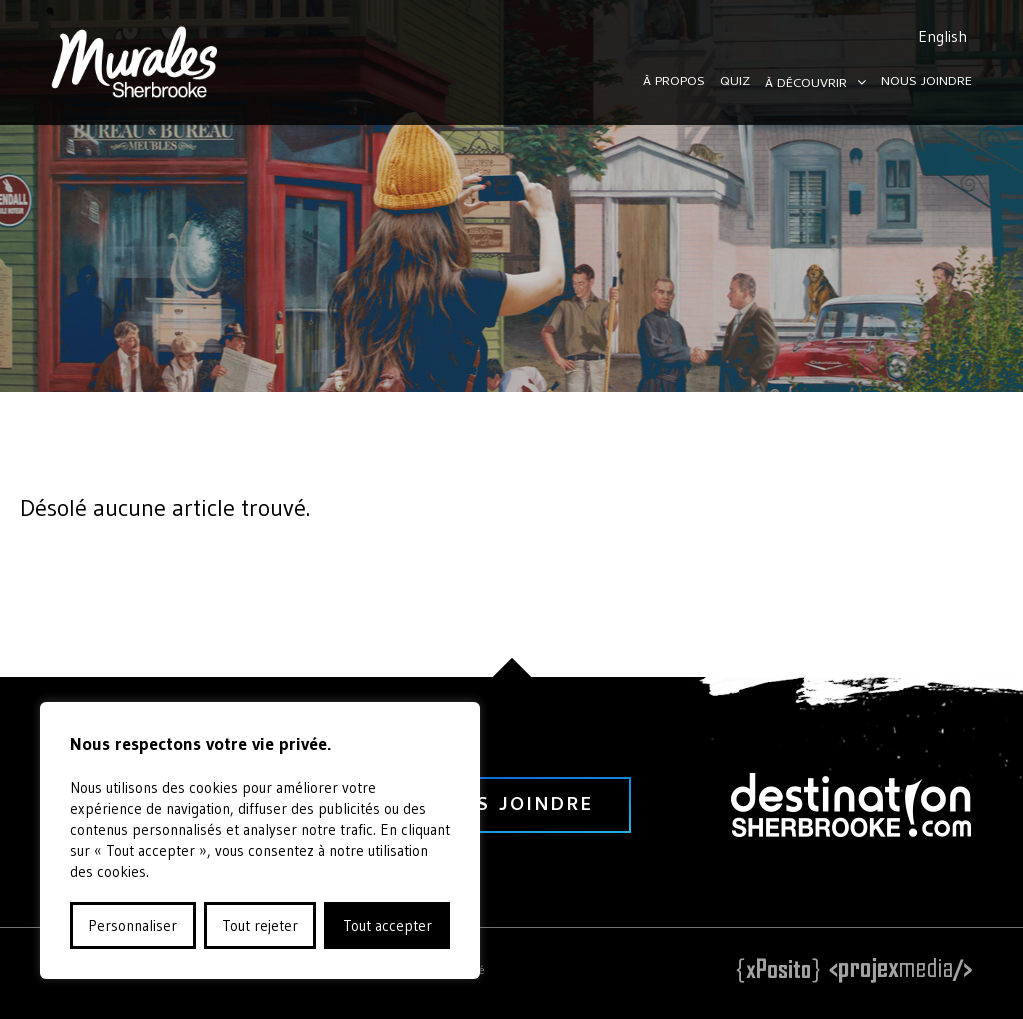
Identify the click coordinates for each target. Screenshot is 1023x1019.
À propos (674, 82)
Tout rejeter (260, 925)
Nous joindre (926, 82)
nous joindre (511, 806)
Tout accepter (387, 925)
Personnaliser (132, 925)
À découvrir (806, 84)
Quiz (735, 82)
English (942, 36)
